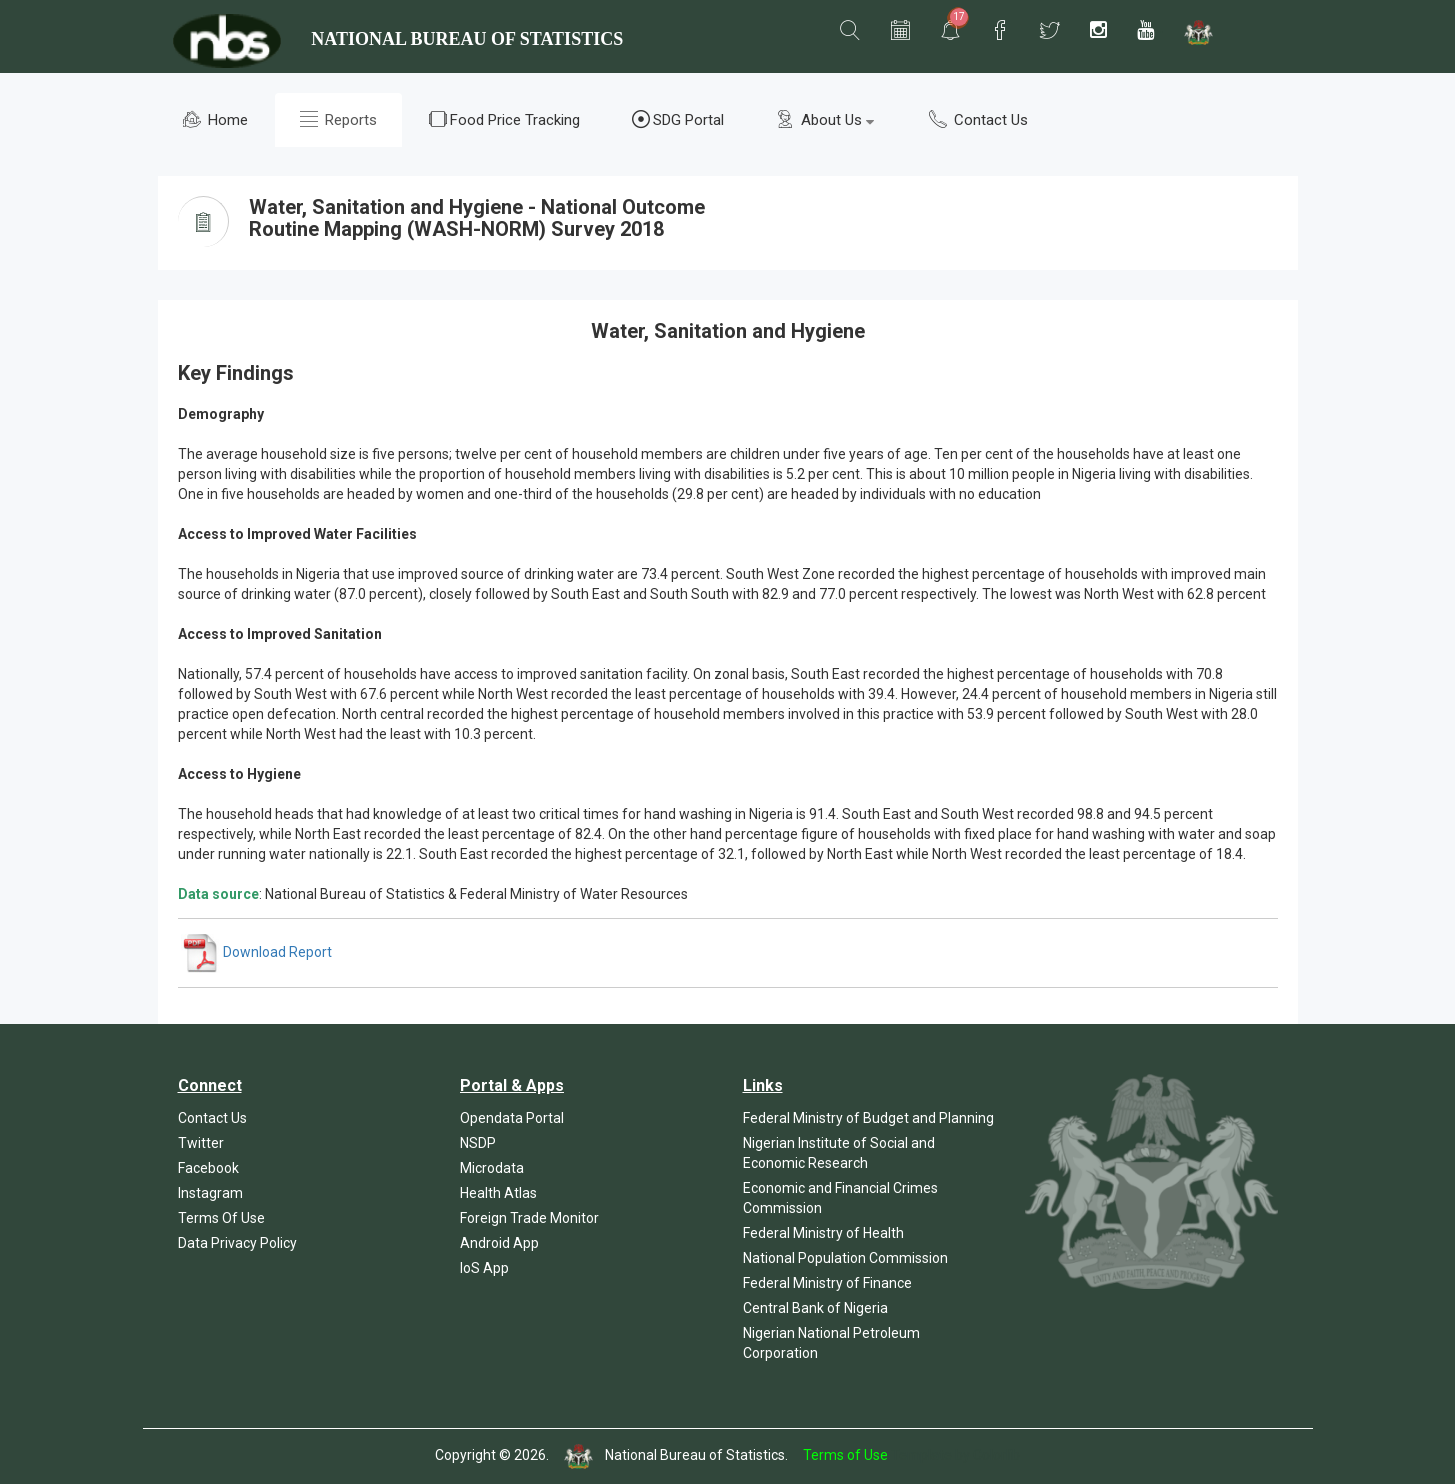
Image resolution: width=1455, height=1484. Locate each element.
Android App (499, 1243)
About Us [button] (825, 119)
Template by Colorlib (955, 1455)
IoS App (484, 1268)
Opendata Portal (512, 1118)
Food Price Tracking (504, 119)
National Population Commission (845, 1258)
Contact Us (978, 119)
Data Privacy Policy (237, 1243)
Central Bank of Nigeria (815, 1308)
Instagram (210, 1193)
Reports (338, 119)
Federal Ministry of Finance (827, 1283)
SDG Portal (678, 119)
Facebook (208, 1168)
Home (215, 119)
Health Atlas (498, 1193)
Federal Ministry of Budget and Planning (868, 1118)
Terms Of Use (221, 1218)
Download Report (256, 952)
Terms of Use (845, 1455)
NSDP (478, 1143)
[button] (850, 31)
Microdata (492, 1168)
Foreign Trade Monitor (529, 1218)
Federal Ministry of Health (823, 1233)
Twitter (201, 1143)
